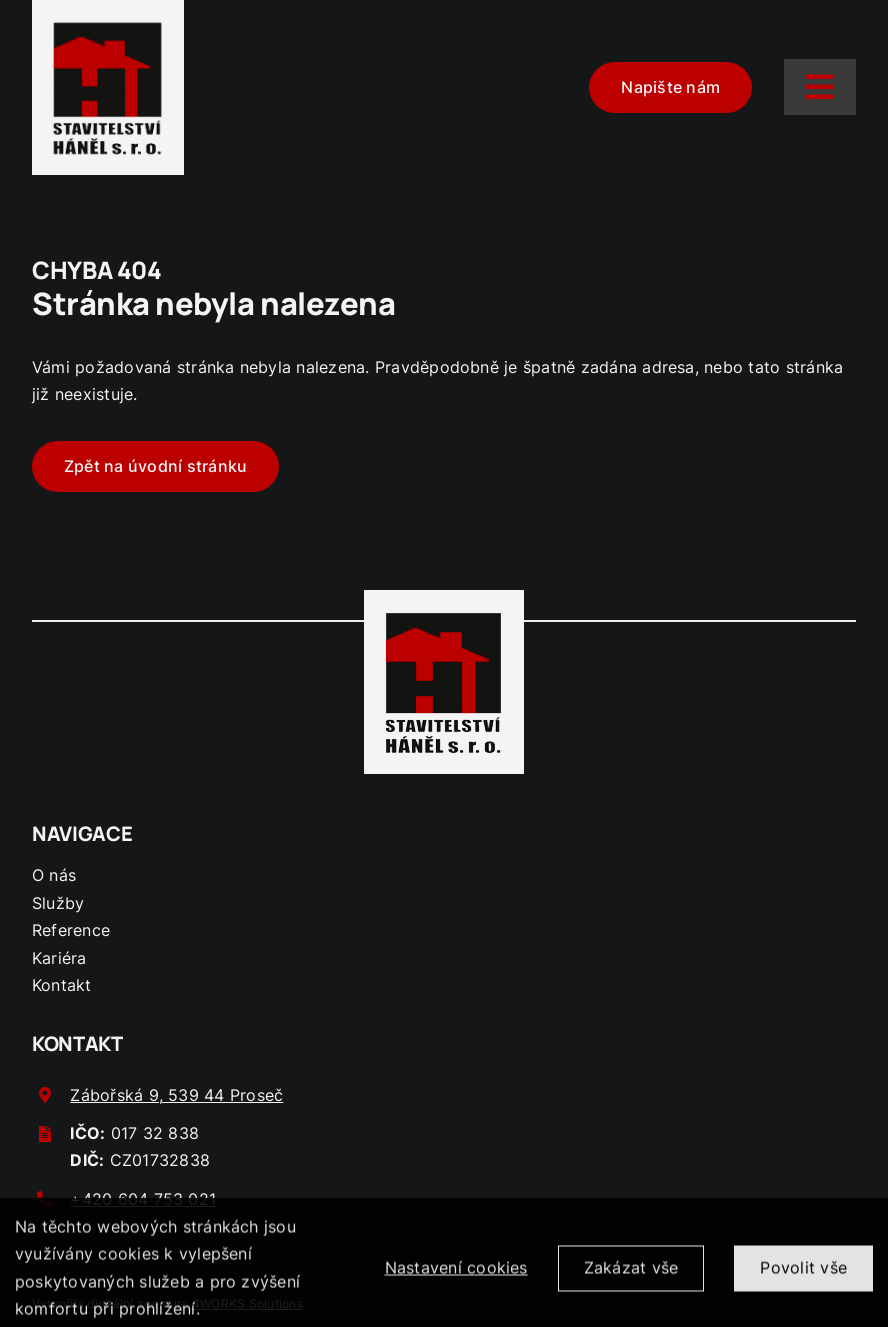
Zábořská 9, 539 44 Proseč (176, 1095)
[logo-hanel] (108, 24)
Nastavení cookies (456, 1275)
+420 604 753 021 (143, 1199)
